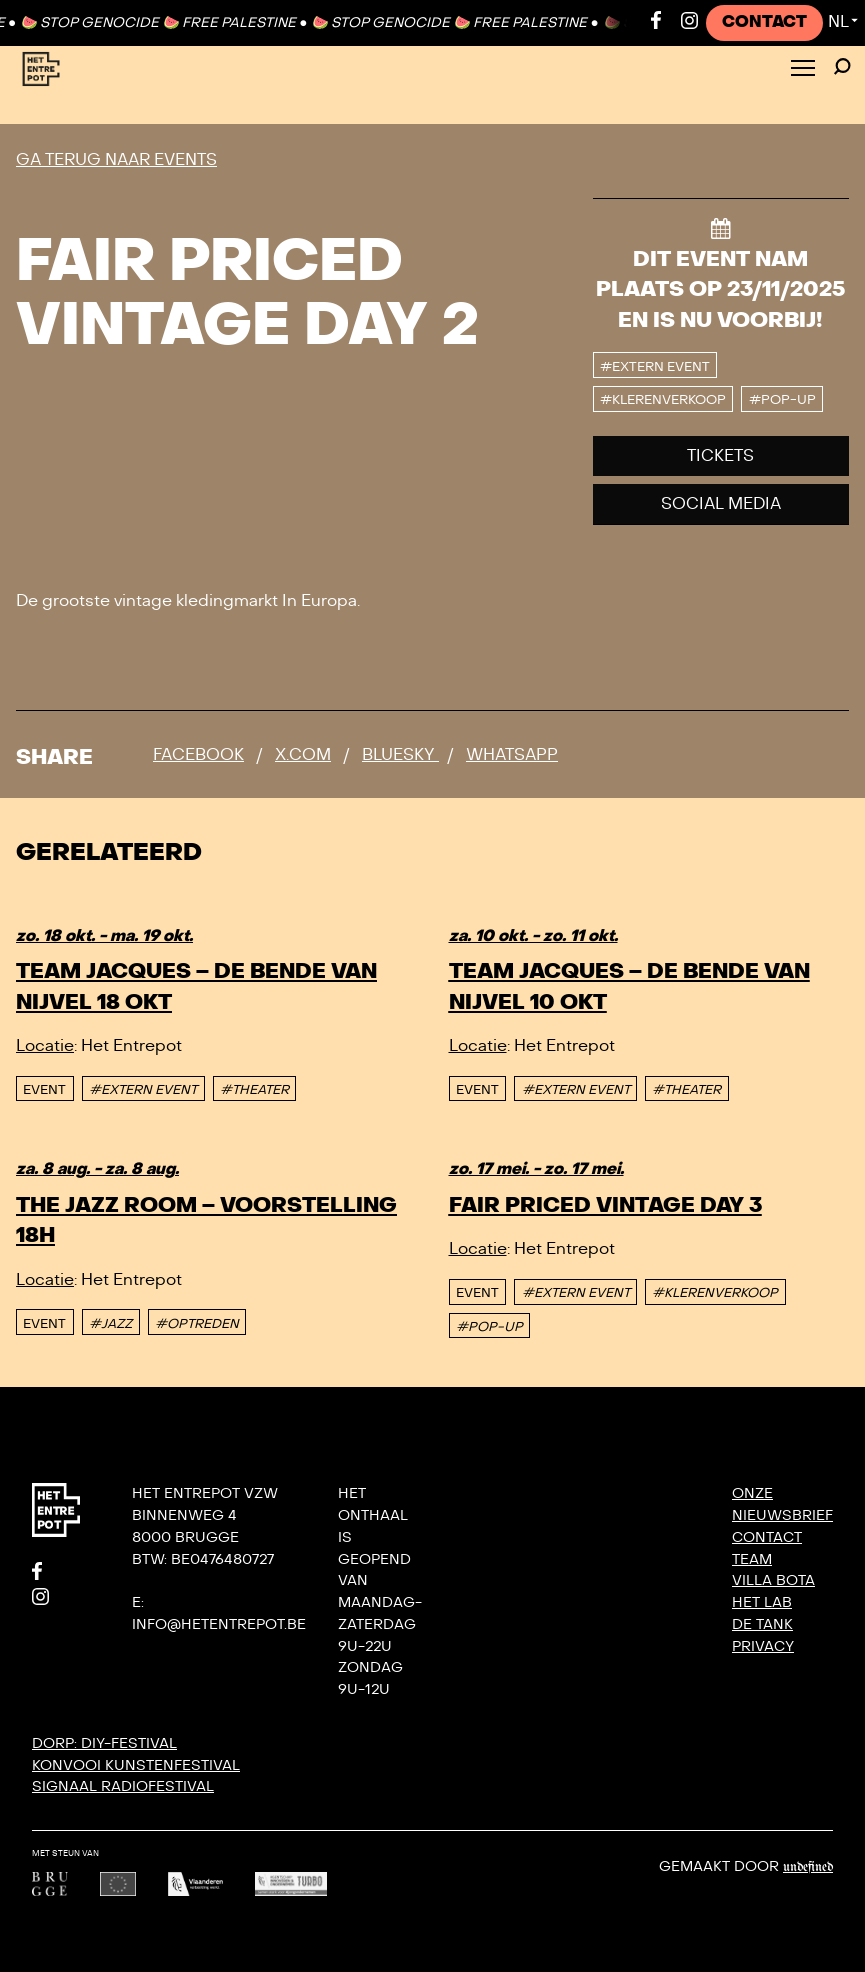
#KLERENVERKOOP (715, 1293)
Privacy (763, 1646)
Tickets (720, 456)
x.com (303, 755)
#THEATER (254, 1090)
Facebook (198, 755)
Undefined (808, 1867)
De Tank (762, 1624)
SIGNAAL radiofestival (123, 1786)
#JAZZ (110, 1324)
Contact (764, 22)
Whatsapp (512, 755)
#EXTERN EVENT (143, 1090)
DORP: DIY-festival (104, 1743)
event (44, 1090)
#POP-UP (489, 1327)
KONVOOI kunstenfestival (136, 1765)
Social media (721, 504)
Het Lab (762, 1602)
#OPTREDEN (197, 1324)
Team (752, 1559)
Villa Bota (773, 1580)
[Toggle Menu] (803, 69)
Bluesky (400, 755)
